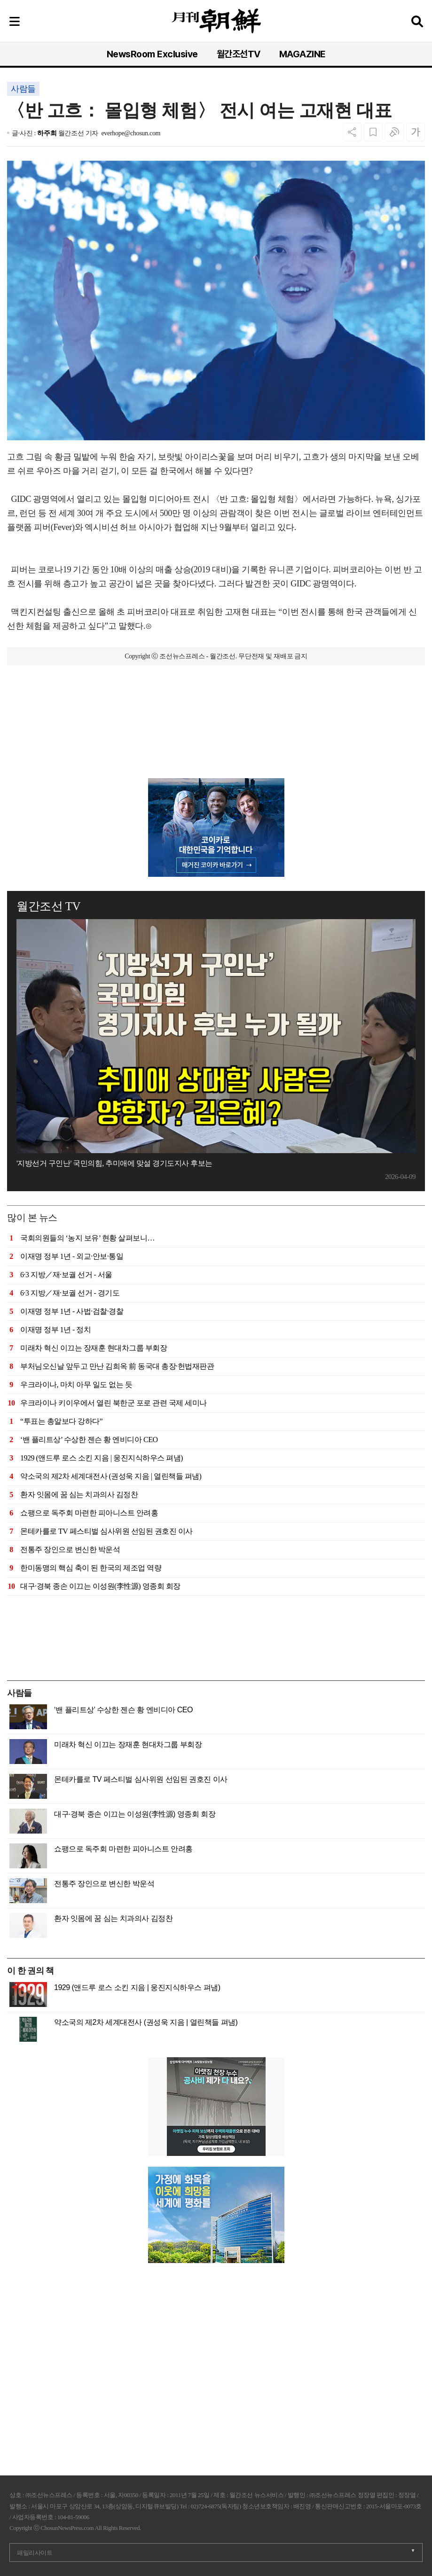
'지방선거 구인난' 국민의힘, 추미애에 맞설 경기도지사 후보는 (114, 1163)
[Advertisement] (216, 731)
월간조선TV (238, 54)
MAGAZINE (302, 54)
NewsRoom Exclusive (152, 54)
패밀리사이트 (34, 2552)
